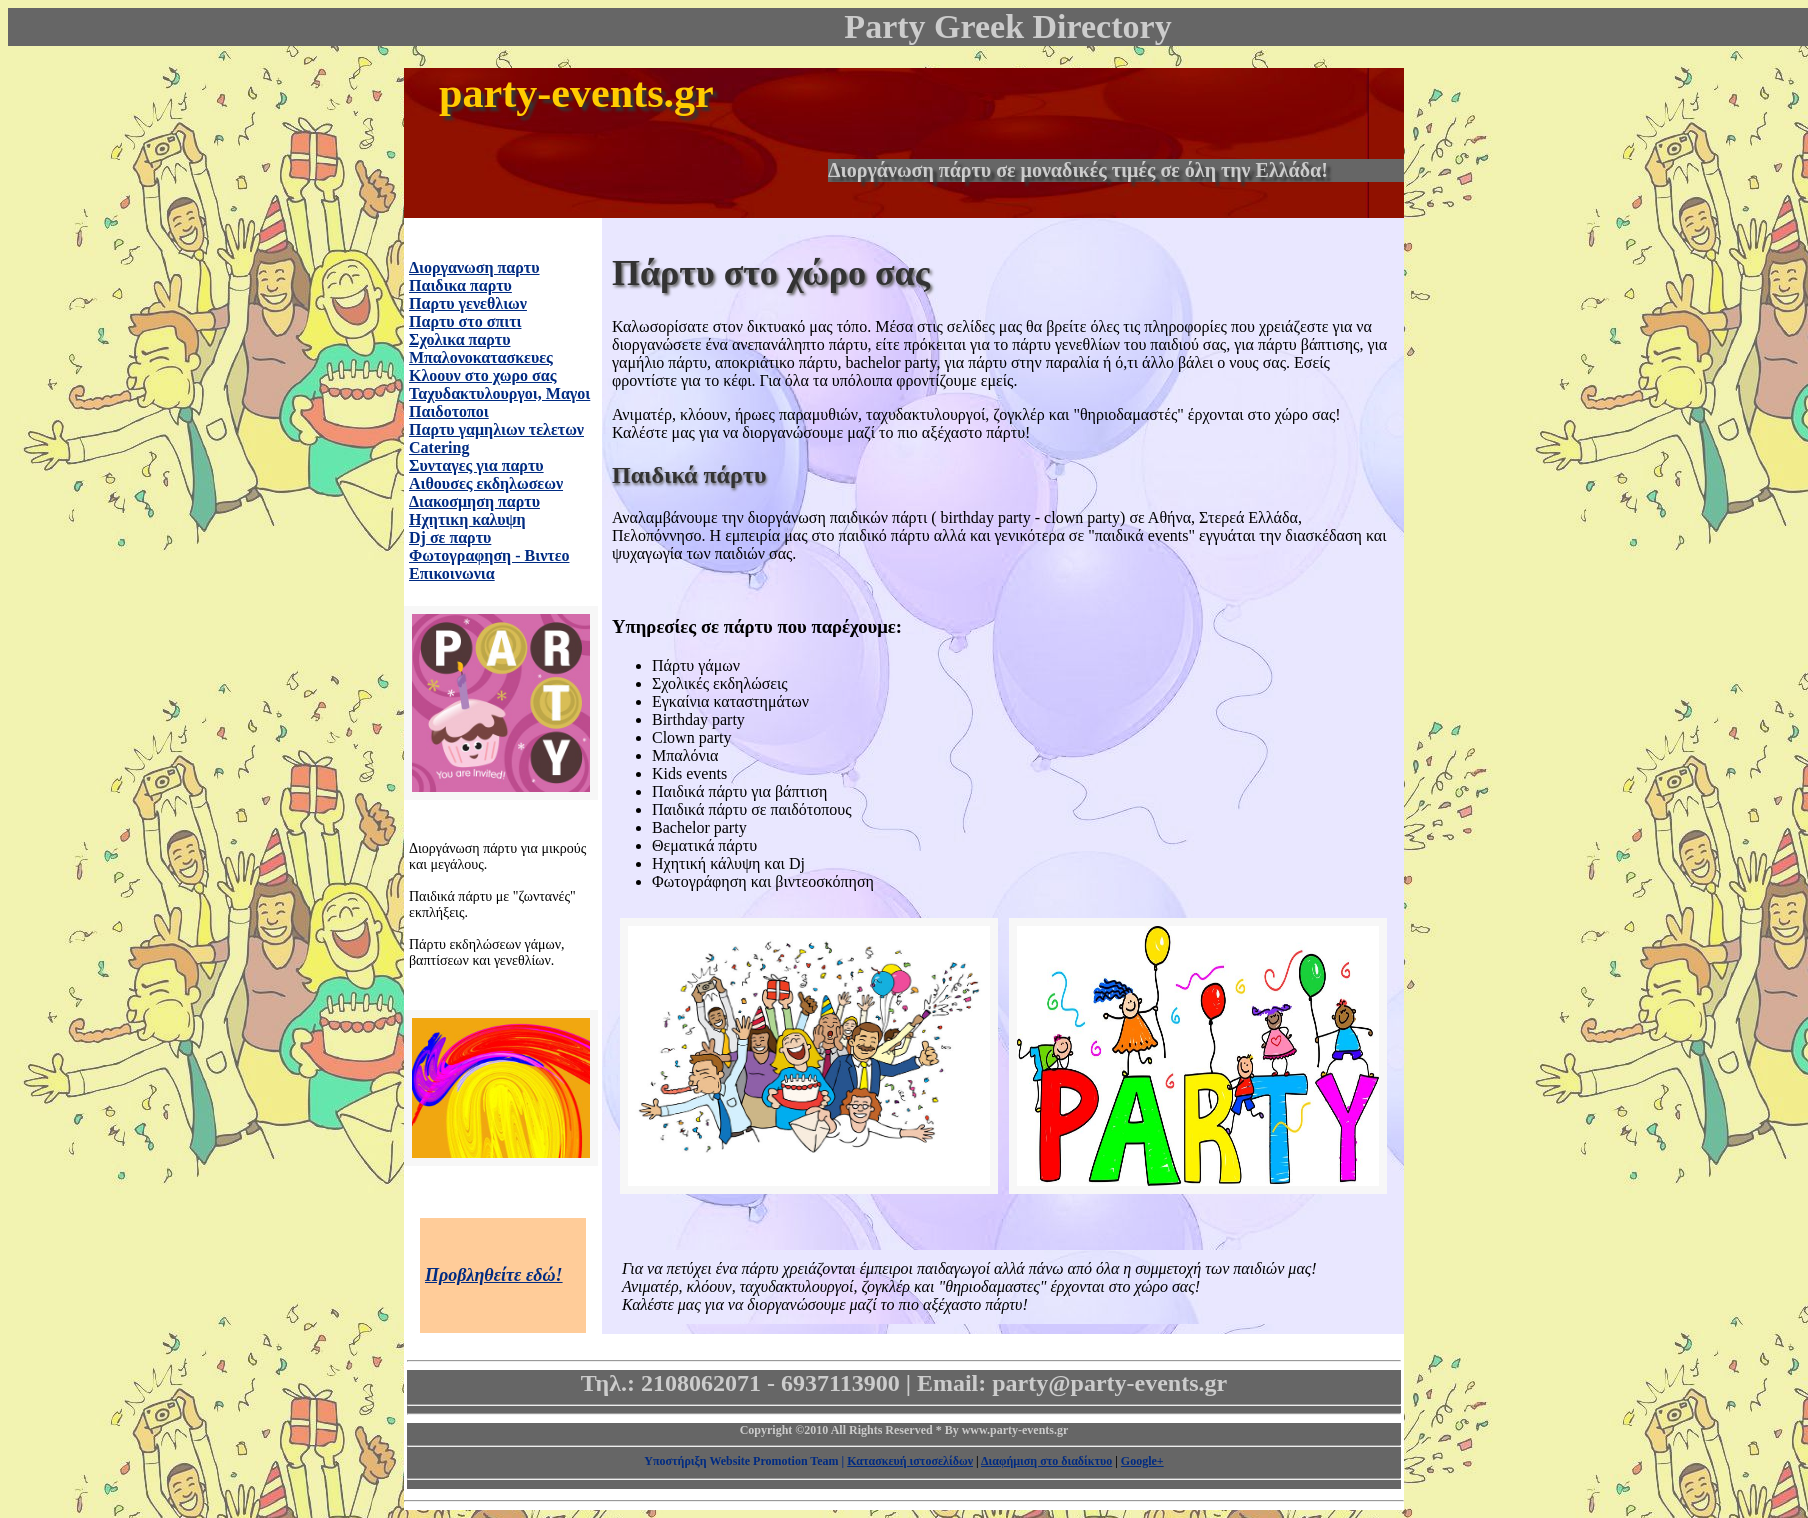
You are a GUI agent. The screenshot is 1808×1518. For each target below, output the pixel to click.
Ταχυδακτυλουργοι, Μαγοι (499, 393)
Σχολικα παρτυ (460, 339)
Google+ (1142, 1461)
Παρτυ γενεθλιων (468, 303)
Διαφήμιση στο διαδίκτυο (1046, 1461)
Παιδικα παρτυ (460, 285)
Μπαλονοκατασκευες (481, 357)
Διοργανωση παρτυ (474, 267)
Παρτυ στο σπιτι (465, 321)
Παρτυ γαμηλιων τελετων (496, 429)
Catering (439, 447)
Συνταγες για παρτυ (476, 465)
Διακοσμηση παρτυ (474, 501)
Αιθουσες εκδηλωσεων (486, 483)
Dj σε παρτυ (450, 537)
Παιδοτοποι (449, 411)
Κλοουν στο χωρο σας (482, 375)
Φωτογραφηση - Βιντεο (489, 555)
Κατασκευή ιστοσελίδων (910, 1461)
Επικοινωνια (452, 573)
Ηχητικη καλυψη (467, 519)
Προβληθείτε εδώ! (494, 1275)
